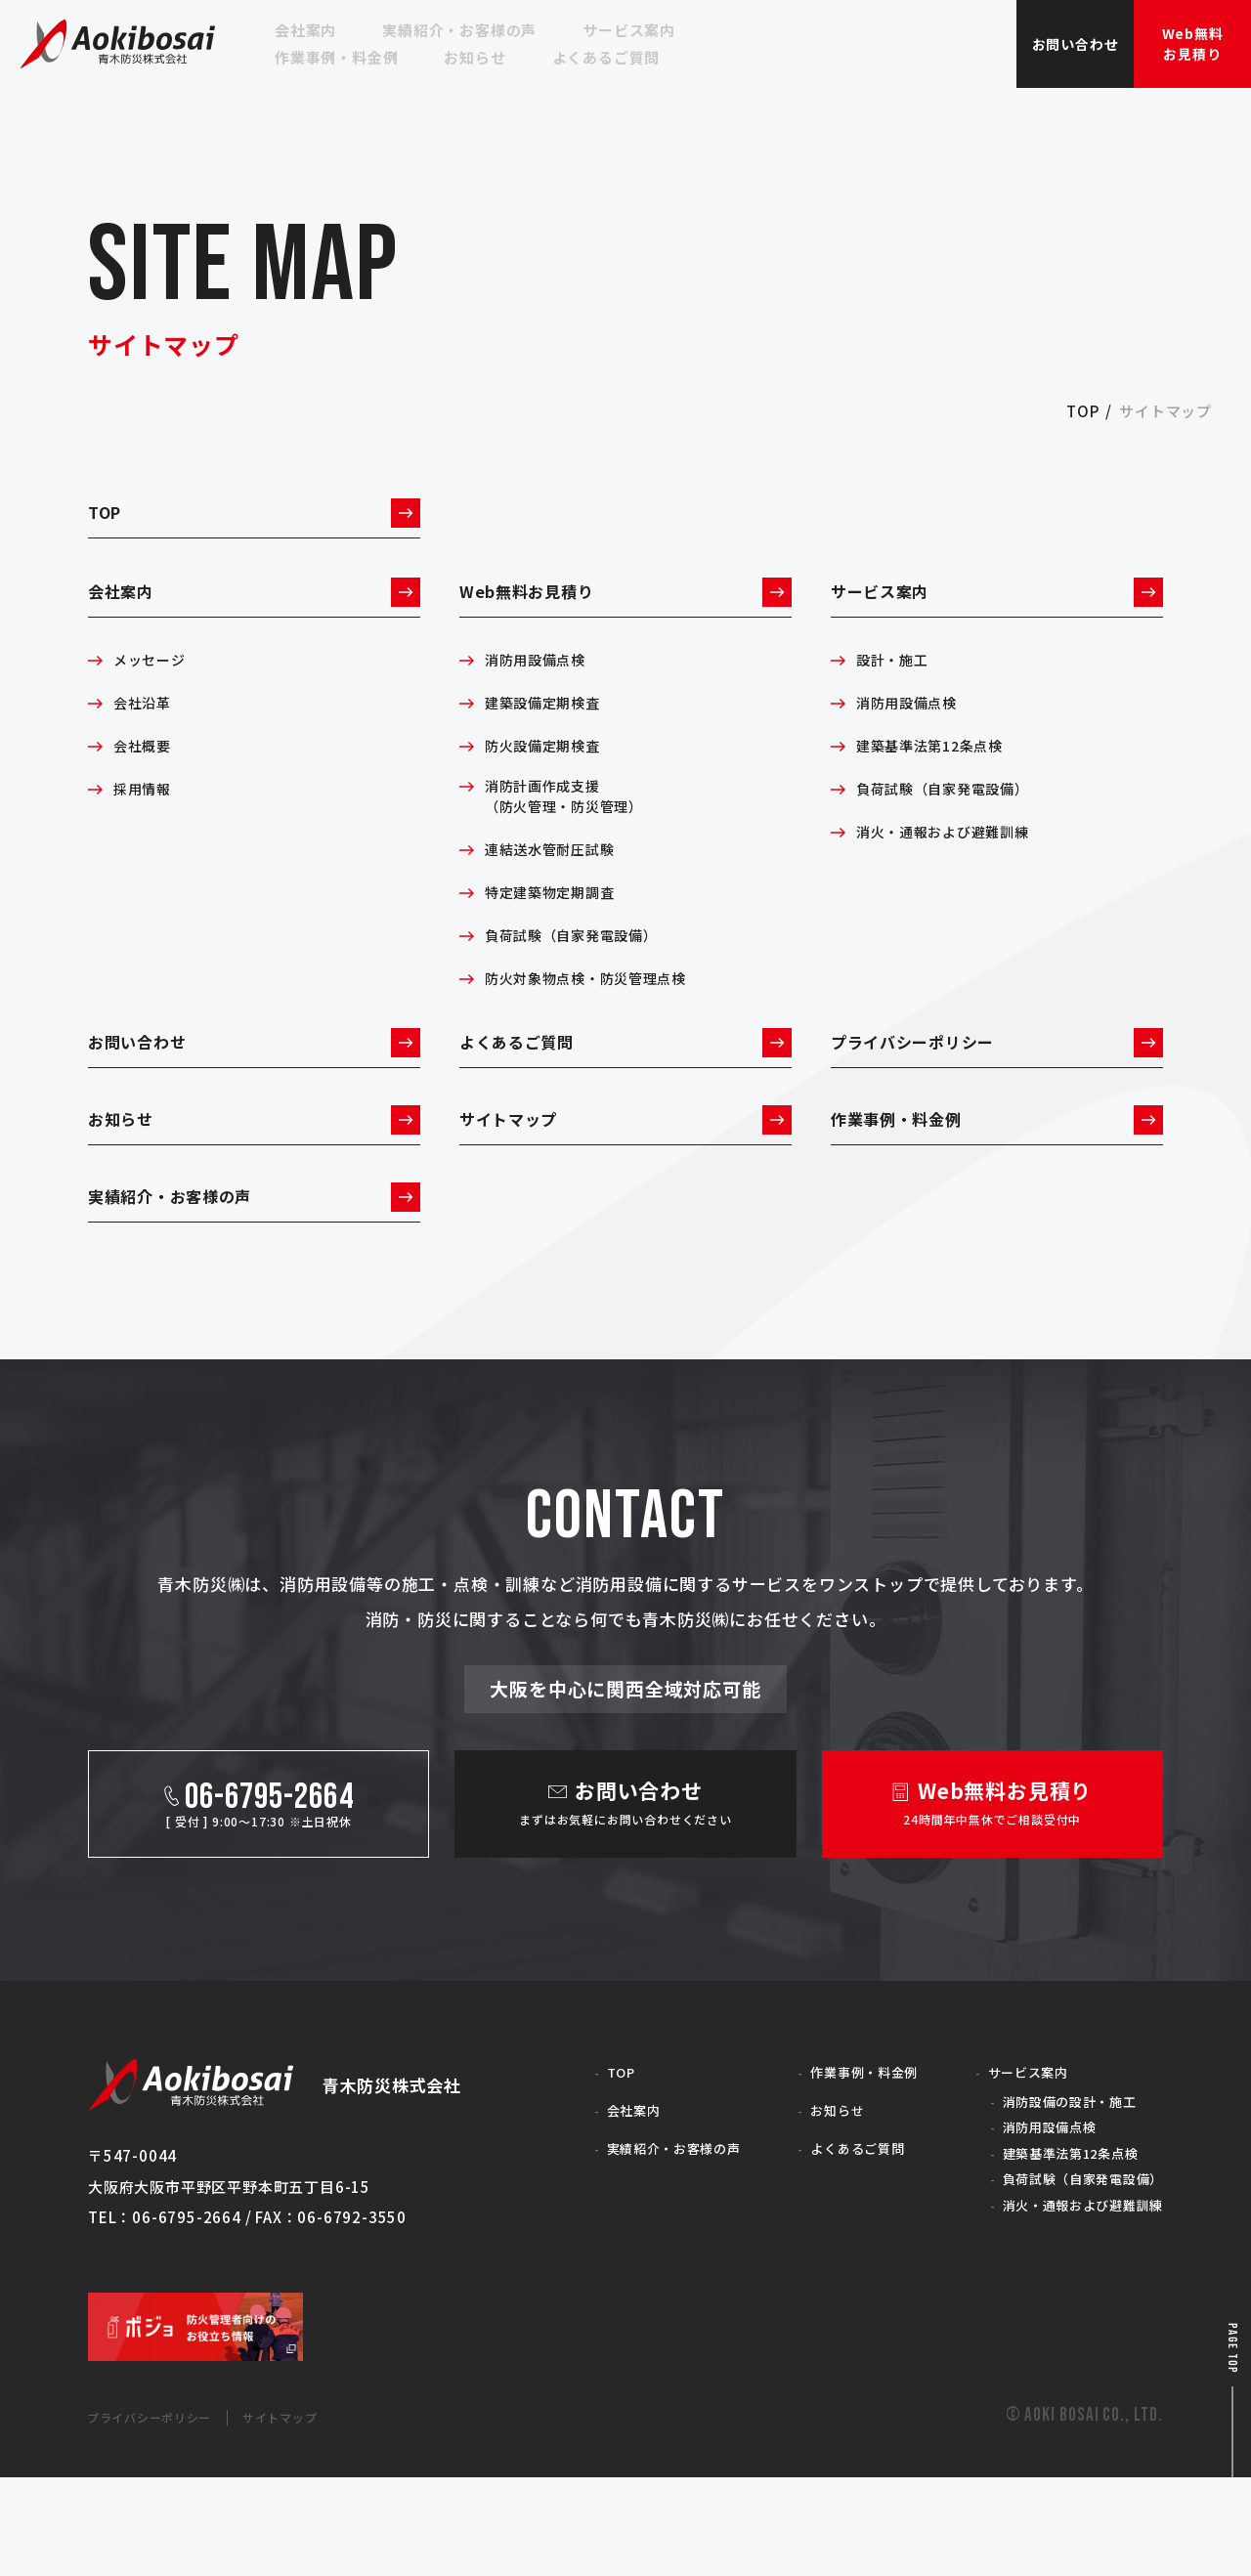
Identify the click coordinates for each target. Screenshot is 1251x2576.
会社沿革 (146, 733)
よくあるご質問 (625, 1085)
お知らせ (254, 1178)
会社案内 (254, 613)
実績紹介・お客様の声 (254, 1271)
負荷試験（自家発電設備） (583, 971)
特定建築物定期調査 (558, 928)
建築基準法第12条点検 (939, 776)
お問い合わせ (254, 1085)
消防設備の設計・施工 (1054, 2186)
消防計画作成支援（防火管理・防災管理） (575, 830)
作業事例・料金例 (997, 1178)
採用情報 (146, 819)
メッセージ (154, 690)
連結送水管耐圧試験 (558, 885)
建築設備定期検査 (550, 733)
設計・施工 (897, 690)
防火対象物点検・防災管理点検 (599, 1014)
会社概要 (146, 776)
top (1082, 411)
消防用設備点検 (542, 690)
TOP (254, 518)
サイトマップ (625, 1178)
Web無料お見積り (625, 613)
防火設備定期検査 (550, 776)
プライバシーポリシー (997, 1085)
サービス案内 (997, 613)
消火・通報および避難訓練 (955, 862)
